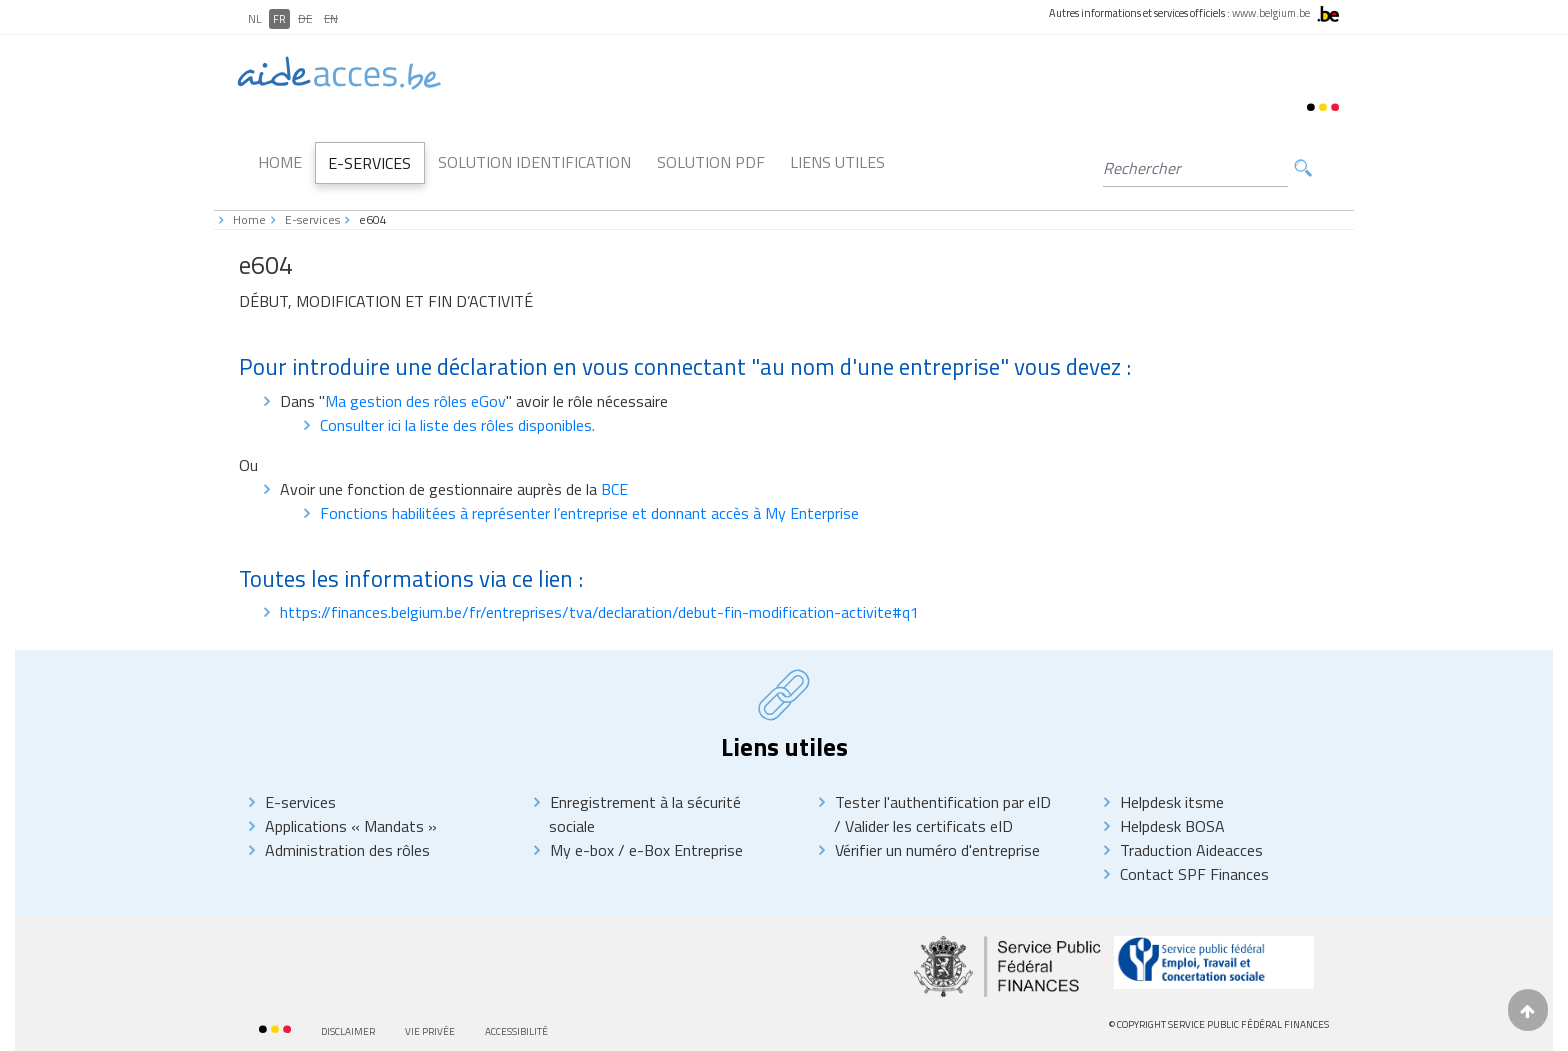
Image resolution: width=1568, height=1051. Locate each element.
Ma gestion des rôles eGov (415, 401)
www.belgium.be (1271, 13)
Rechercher (1303, 168)
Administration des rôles (347, 850)
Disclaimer (348, 1031)
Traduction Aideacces (1191, 850)
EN (331, 19)
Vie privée (430, 1031)
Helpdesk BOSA (1172, 826)
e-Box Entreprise (684, 850)
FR (279, 19)
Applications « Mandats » (351, 826)
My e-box (582, 850)
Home (280, 162)
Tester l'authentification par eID (943, 802)
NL (254, 19)
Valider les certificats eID (927, 826)
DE (305, 19)
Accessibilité (516, 1031)
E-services (312, 219)
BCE (614, 489)
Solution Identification (534, 162)
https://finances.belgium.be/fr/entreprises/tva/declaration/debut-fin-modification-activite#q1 (599, 612)
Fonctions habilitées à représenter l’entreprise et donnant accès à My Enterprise (589, 513)
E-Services (369, 163)
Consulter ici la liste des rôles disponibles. (457, 425)
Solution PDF (711, 162)
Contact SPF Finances (1194, 874)
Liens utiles (837, 162)
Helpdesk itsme (1172, 802)
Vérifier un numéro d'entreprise (937, 850)
